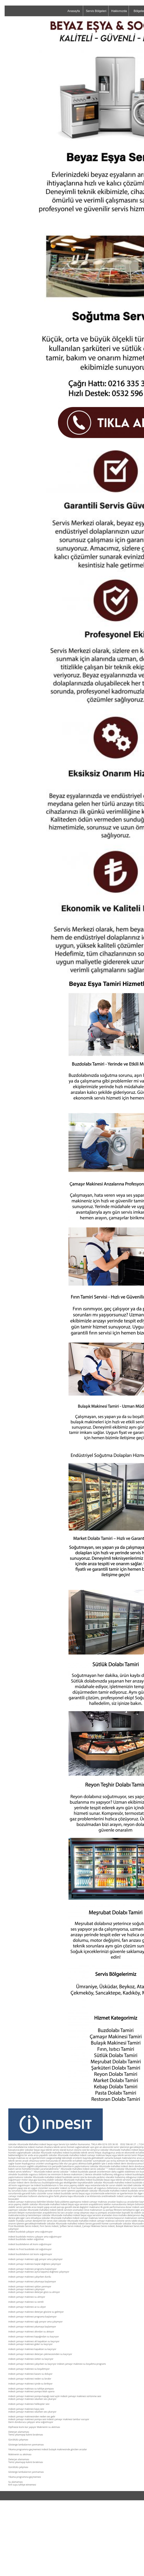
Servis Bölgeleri (96, 11)
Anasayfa (73, 11)
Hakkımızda (119, 11)
